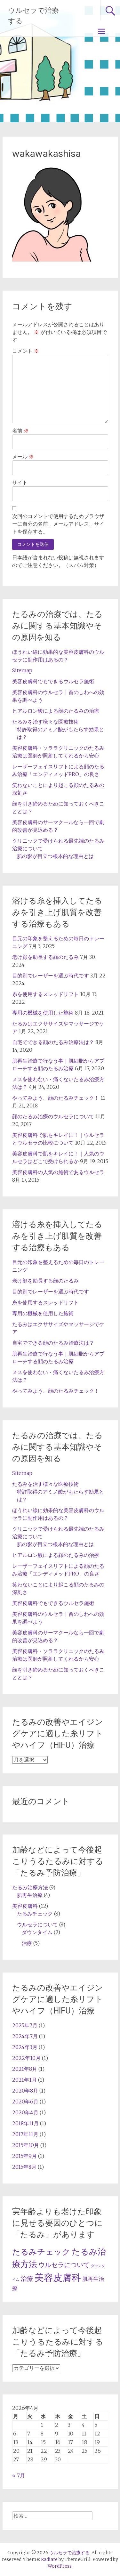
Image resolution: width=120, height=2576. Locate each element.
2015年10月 (25, 2145)
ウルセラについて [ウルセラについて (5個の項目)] (64, 2265)
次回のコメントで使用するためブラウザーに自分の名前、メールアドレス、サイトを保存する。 (58, 524)
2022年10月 (26, 2058)
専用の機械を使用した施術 (43, 1012)
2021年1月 (24, 2080)
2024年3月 (24, 2047)
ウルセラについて (37, 1924)
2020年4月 (25, 2112)
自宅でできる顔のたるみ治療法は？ (53, 1042)
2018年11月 (25, 2123)
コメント (25, 351)
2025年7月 (24, 2025)
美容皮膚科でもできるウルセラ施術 (53, 681)
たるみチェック (35, 1913)
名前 (20, 430)
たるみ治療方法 (30, 1887)
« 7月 (18, 2475)
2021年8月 (24, 2069)
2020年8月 (25, 2090)
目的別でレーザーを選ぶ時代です (50, 975)
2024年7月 (25, 2036)
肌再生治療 (30, 1895)
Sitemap (22, 670)
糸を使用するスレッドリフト (45, 994)
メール (23, 456)
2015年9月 (24, 2156)
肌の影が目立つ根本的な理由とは (55, 856)
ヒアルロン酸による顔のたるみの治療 (55, 711)
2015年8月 (24, 2167)
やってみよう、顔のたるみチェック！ (55, 1098)
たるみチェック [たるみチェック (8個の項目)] (41, 2252)
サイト (20, 482)
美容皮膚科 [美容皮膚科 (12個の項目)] (58, 2277)
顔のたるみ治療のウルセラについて (53, 1116)
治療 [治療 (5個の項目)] (26, 2278)
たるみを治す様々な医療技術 (45, 721)
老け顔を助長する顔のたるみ (45, 957)
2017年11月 (25, 2134)
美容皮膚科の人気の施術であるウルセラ (58, 1172)
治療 (27, 1943)
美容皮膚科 (25, 1906)
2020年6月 (25, 2101)
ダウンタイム (37, 1932)
